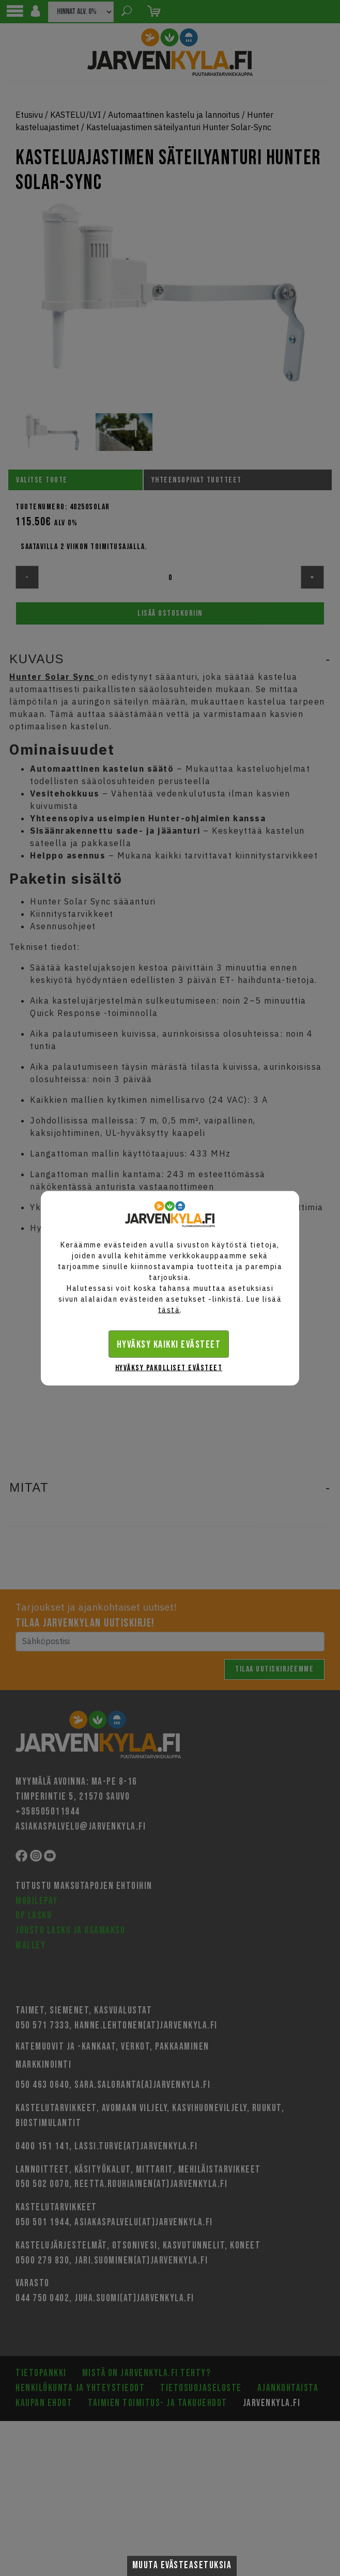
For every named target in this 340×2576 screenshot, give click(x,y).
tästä (169, 1309)
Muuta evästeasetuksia (182, 2565)
